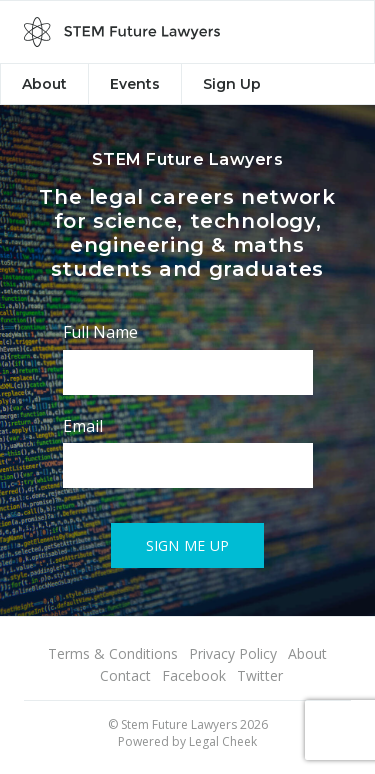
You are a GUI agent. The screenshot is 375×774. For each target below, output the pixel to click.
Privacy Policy (233, 653)
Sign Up (232, 84)
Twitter (260, 675)
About (44, 84)
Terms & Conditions (113, 653)
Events (135, 84)
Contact (125, 675)
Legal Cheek (223, 741)
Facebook (194, 675)
